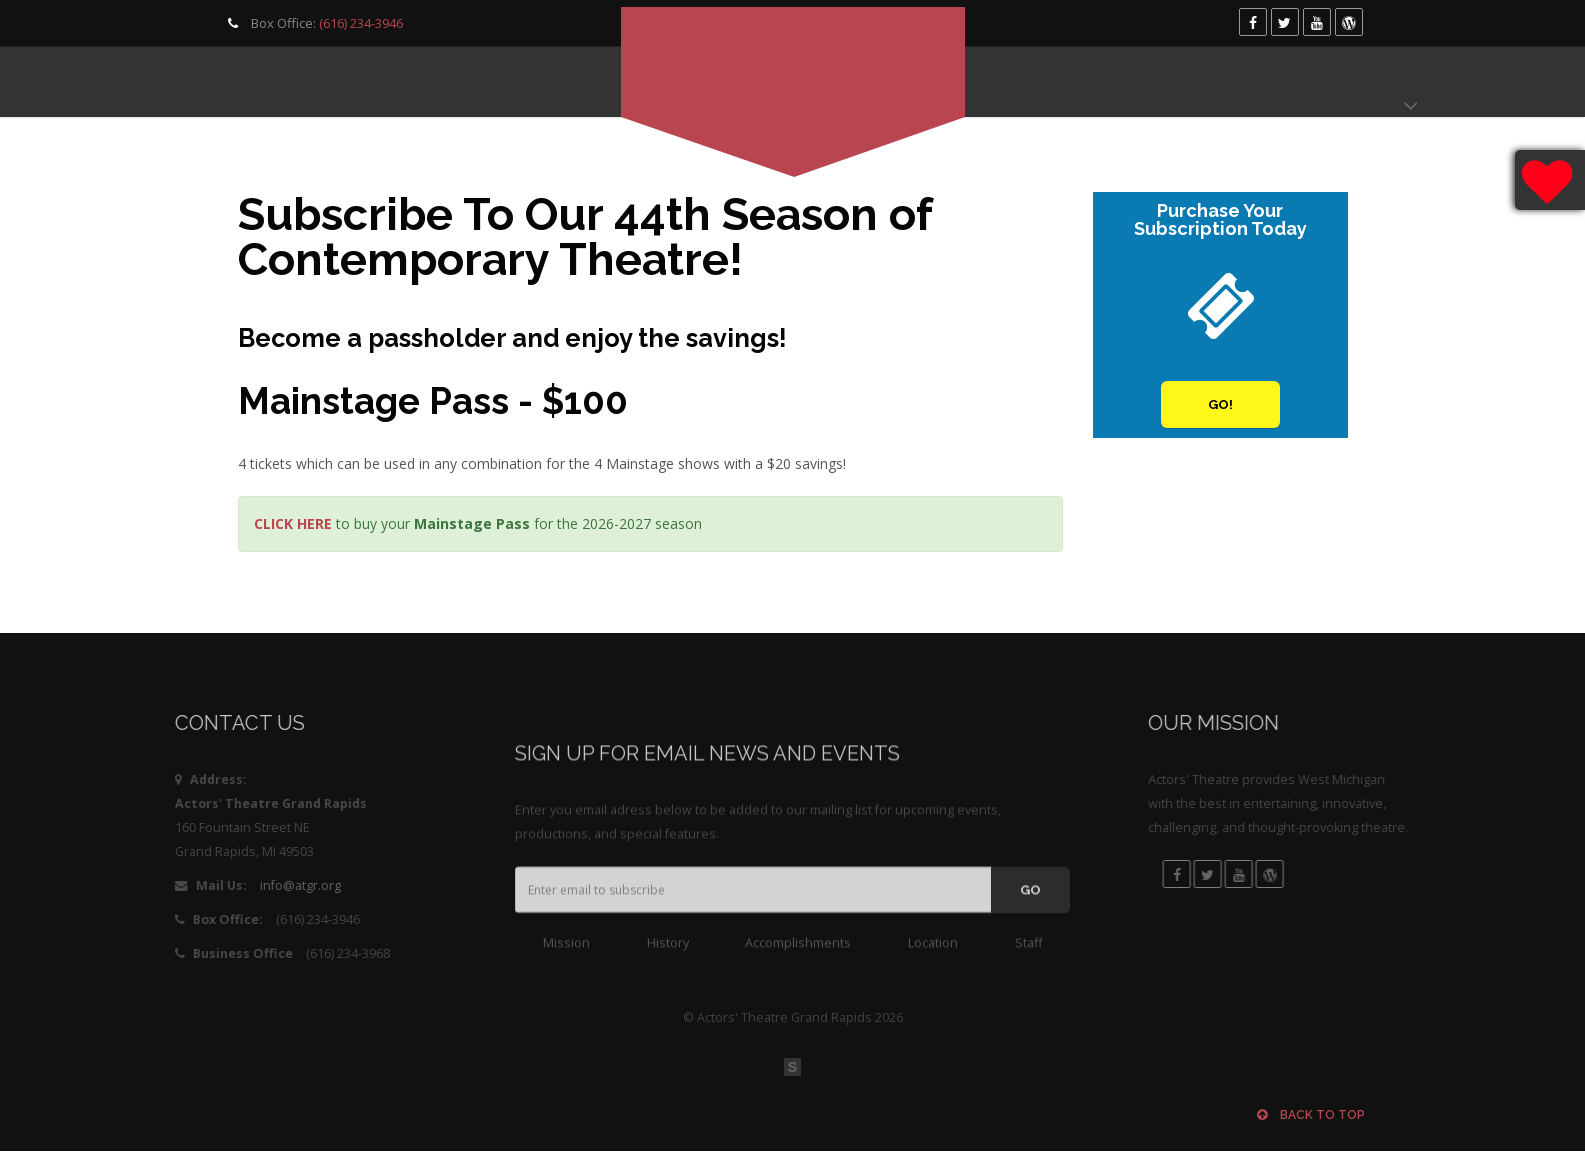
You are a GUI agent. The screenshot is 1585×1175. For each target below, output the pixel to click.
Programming (273, 82)
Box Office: (313, 23)
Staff (1028, 954)
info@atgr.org (228, 885)
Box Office (1238, 82)
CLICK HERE (293, 523)
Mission (566, 954)
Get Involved (436, 82)
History (668, 954)
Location (933, 954)
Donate (1358, 82)
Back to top (1311, 1115)
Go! (1220, 405)
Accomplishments (798, 954)
